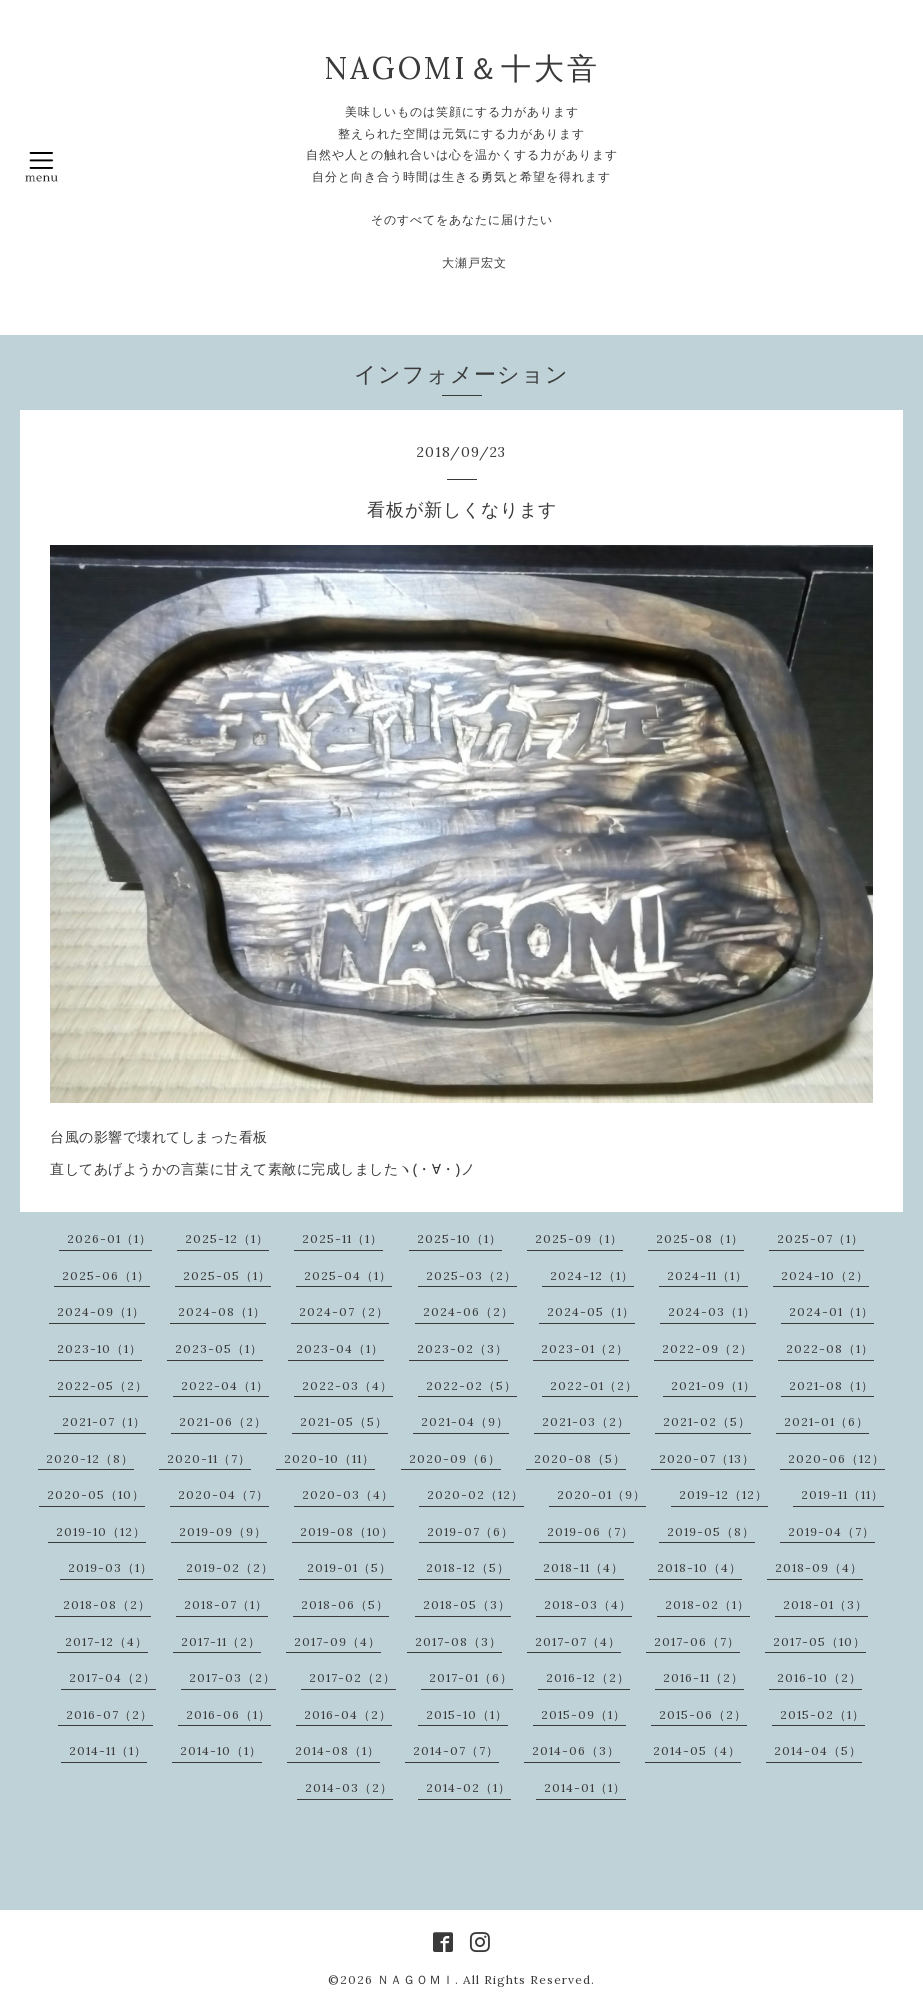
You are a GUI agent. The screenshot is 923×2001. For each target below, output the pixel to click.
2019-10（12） (101, 1531)
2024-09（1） (101, 1311)
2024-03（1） (712, 1311)
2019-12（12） (723, 1494)
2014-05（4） (697, 1750)
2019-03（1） (110, 1567)
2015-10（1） (467, 1714)
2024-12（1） (592, 1275)
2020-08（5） (580, 1458)
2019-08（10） (347, 1531)
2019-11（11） (842, 1494)
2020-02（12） (475, 1494)
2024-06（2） (468, 1311)
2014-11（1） (108, 1750)
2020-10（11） (329, 1458)
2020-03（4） (348, 1494)
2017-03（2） (232, 1677)
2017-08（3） (458, 1641)
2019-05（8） (711, 1531)
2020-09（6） (455, 1458)
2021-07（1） (104, 1421)
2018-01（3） (825, 1604)
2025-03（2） (471, 1275)
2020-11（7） (209, 1458)
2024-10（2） (825, 1275)
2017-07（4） (578, 1641)
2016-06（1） (228, 1714)
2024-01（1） (831, 1311)
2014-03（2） (349, 1787)
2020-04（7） (223, 1494)
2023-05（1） (219, 1348)
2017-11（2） (221, 1641)
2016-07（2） (109, 1714)
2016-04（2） (348, 1714)
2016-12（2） (588, 1677)
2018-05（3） (467, 1604)
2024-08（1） (222, 1311)
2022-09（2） (707, 1348)
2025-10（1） (459, 1238)
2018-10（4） (699, 1567)
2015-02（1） (822, 1714)
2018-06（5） (345, 1604)
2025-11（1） (342, 1238)
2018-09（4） (819, 1567)
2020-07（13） (707, 1458)
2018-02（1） (707, 1604)
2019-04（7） (831, 1531)
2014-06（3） (576, 1750)
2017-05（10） (819, 1641)
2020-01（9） (601, 1494)
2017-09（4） (337, 1641)
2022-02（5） (471, 1385)
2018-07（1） (226, 1604)
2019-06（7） (590, 1531)
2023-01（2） (585, 1348)
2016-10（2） (819, 1677)
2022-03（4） (347, 1385)
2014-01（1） (585, 1787)
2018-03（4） (588, 1604)
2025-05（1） (227, 1275)
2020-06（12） (836, 1458)
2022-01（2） (594, 1385)
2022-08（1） (830, 1348)
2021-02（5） (707, 1421)
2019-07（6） (470, 1531)
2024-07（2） (344, 1311)
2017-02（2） (352, 1677)
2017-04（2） (112, 1677)
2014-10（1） (221, 1750)
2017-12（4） (106, 1641)
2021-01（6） (826, 1421)
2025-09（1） (579, 1238)
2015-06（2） (703, 1714)
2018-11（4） (583, 1567)
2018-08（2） (107, 1604)
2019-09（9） (223, 1531)
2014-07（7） (456, 1750)
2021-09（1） (713, 1385)
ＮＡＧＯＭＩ (416, 1979)
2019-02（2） (230, 1567)
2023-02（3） (462, 1348)
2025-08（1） (700, 1238)
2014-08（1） (337, 1750)
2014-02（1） (468, 1787)
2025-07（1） (820, 1238)
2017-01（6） (471, 1677)
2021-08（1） (831, 1385)
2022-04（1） (225, 1385)
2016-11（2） (703, 1677)
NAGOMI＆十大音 (462, 68)
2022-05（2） (102, 1385)
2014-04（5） (818, 1750)
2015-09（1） (583, 1714)
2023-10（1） (99, 1348)
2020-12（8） (90, 1458)
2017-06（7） (697, 1641)
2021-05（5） (344, 1421)
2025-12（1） (227, 1238)
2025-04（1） (348, 1275)
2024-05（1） (591, 1311)
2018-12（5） (468, 1567)
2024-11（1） (707, 1275)
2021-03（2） (586, 1421)
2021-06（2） (223, 1421)
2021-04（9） (465, 1421)
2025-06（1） (106, 1275)
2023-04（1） (340, 1348)
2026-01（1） (109, 1238)
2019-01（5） (349, 1567)
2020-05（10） (96, 1494)
